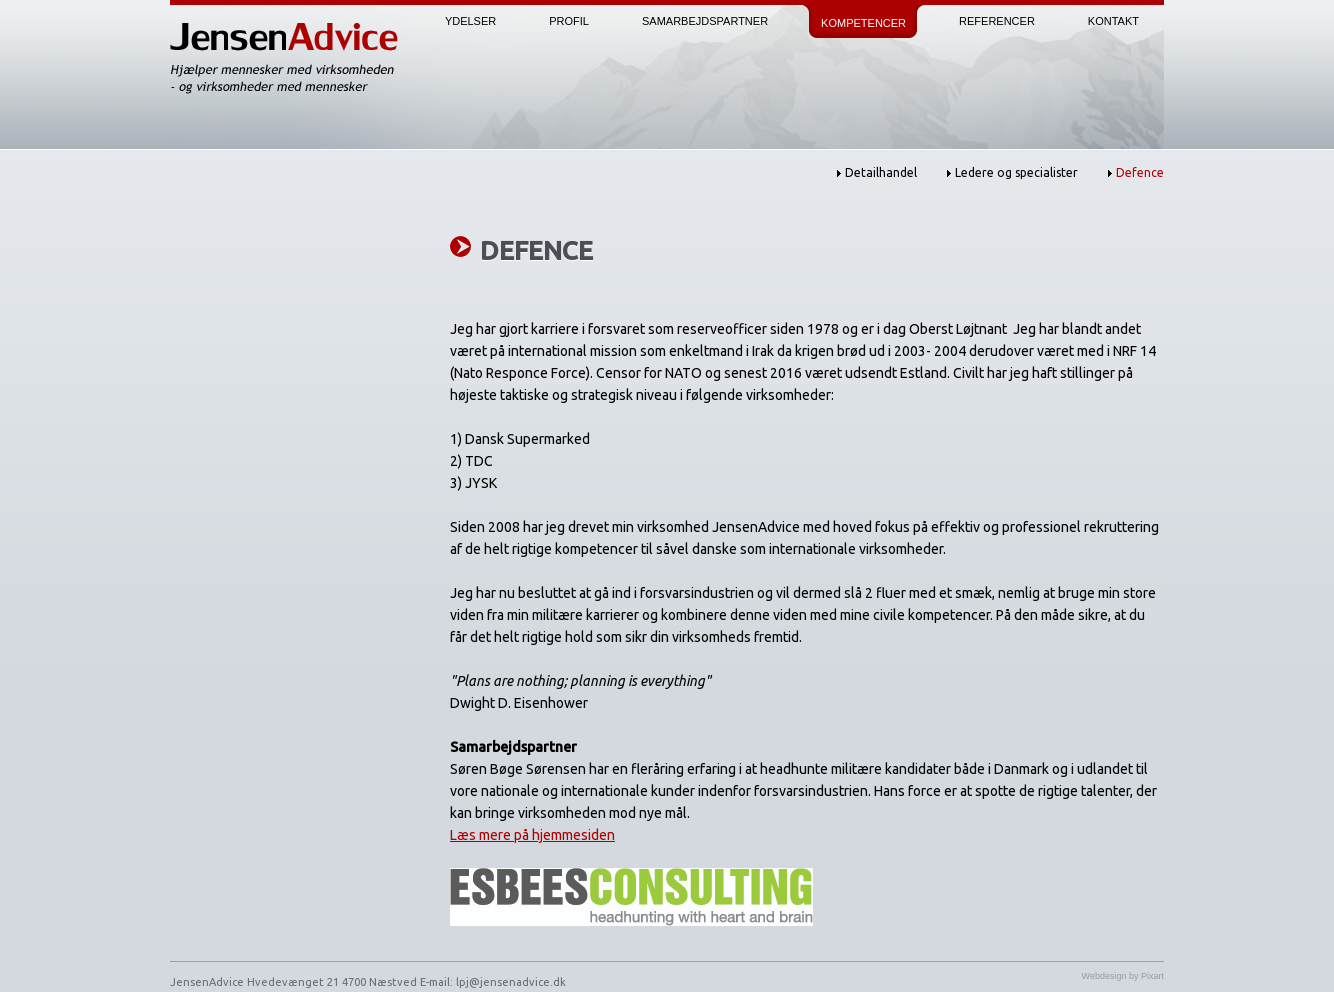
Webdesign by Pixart (1123, 976)
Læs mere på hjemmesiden (532, 835)
